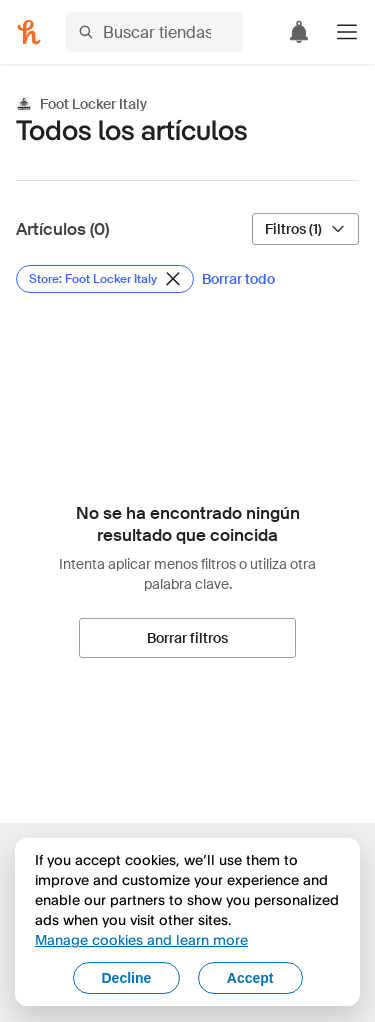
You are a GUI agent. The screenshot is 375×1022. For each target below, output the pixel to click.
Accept (250, 978)
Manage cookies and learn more (141, 939)
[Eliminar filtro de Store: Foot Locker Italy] (105, 279)
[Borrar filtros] (187, 638)
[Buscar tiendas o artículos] (154, 32)
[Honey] (29, 32)
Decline (127, 978)
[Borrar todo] (238, 279)
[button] (347, 32)
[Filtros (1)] (305, 229)
